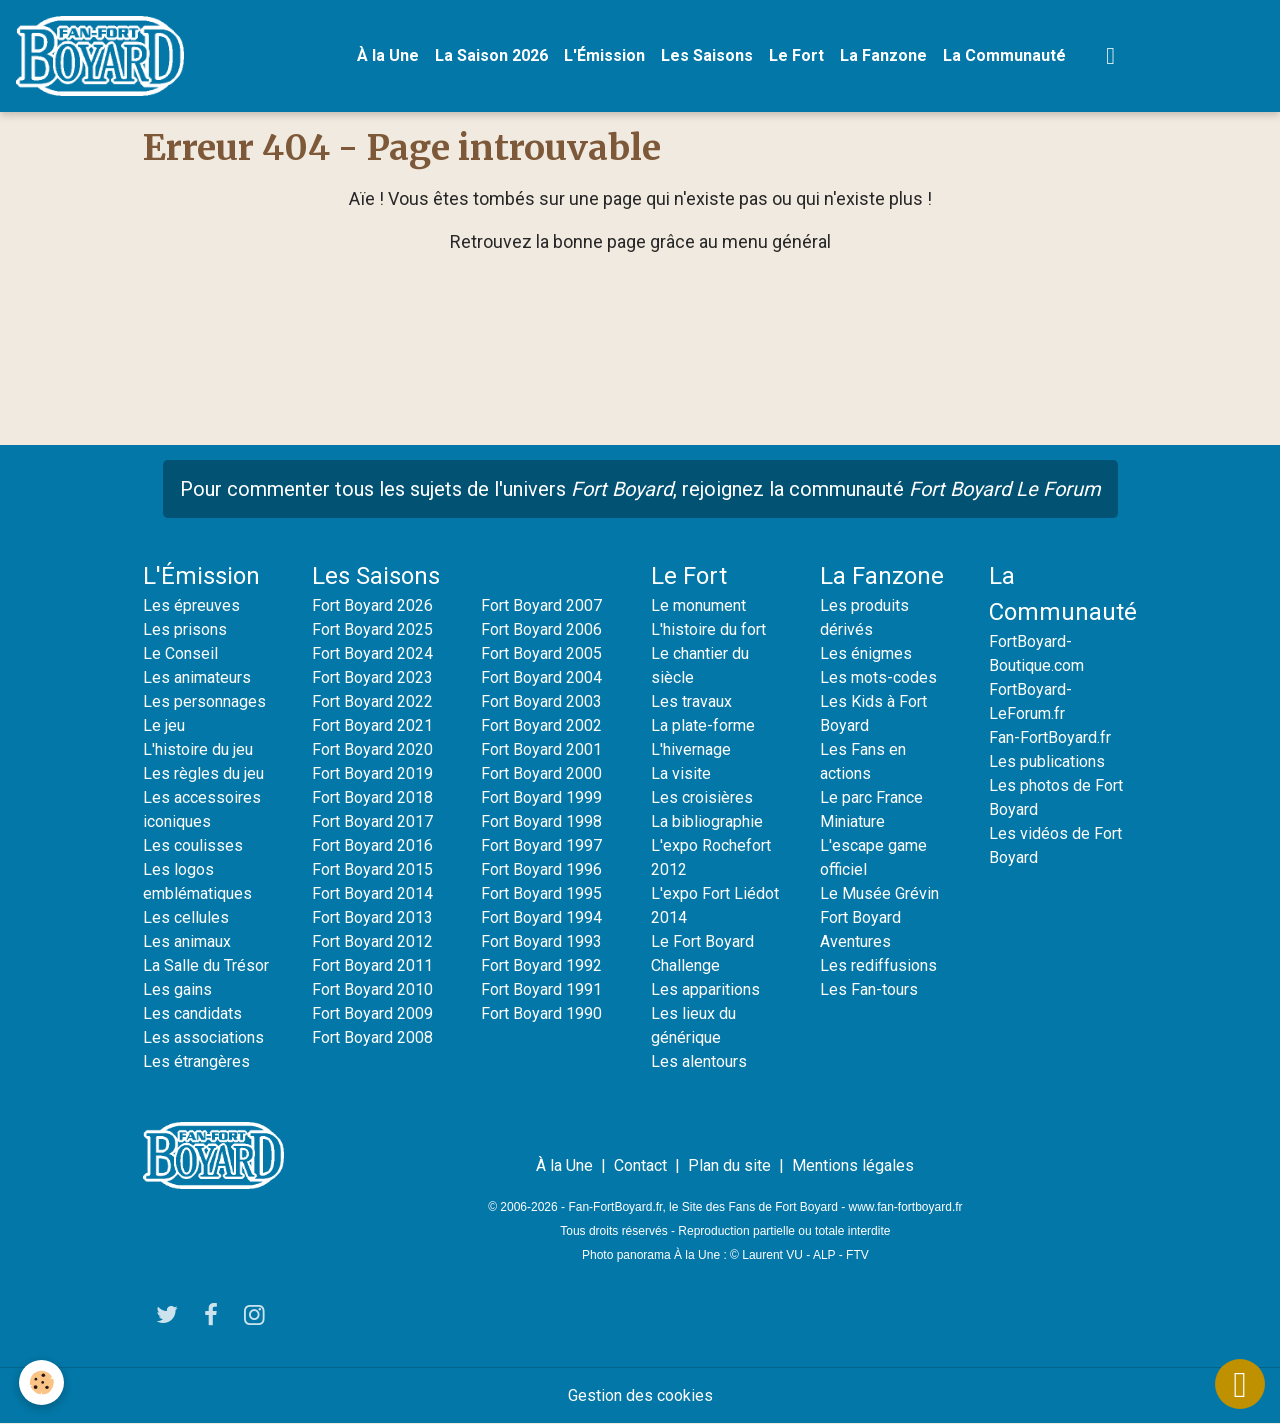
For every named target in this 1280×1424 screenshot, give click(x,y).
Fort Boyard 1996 (541, 869)
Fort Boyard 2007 (541, 605)
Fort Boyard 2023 (372, 677)
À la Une (388, 55)
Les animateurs (197, 677)
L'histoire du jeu (198, 749)
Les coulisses (193, 845)
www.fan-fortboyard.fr (906, 1207)
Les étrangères (196, 1061)
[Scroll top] (1240, 1384)
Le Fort (796, 55)
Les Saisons (707, 55)
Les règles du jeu (203, 773)
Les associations (203, 1037)
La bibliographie (707, 821)
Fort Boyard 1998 (541, 821)
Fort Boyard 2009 (372, 1013)
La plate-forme (703, 725)
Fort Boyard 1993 (541, 941)
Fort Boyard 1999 (541, 797)
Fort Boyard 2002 (541, 725)
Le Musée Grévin (879, 893)
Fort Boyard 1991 (541, 989)
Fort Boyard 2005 (541, 653)
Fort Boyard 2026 (372, 605)
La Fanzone (883, 55)
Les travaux (691, 701)
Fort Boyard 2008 (372, 1037)
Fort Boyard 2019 (372, 773)
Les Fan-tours (869, 989)
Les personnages (204, 701)
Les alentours (699, 1061)
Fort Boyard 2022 (372, 701)
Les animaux (187, 941)
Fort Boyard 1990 (541, 1013)
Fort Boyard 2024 (372, 653)
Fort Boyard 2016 (372, 845)
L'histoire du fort (708, 629)
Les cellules (186, 917)
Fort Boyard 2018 (372, 797)
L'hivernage (691, 749)
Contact (640, 1165)
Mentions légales (853, 1165)
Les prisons (185, 629)
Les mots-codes (878, 677)
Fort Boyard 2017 (372, 821)
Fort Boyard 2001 (541, 749)
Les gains (177, 989)
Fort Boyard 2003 (541, 701)
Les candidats (192, 1013)
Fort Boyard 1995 (541, 893)
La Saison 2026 (491, 55)
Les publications (1047, 761)
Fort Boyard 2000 (541, 773)
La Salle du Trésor (206, 965)
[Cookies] (42, 1382)
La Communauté (1004, 55)
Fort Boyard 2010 (372, 989)
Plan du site (729, 1165)
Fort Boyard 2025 (372, 629)
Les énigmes (866, 653)
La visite (681, 773)
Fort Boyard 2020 (372, 749)
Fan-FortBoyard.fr (1050, 737)
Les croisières (702, 797)
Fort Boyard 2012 (372, 941)
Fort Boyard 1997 (541, 845)
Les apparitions (705, 989)
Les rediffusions (878, 965)
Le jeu (164, 725)
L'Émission (604, 55)
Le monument (698, 605)
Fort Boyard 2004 (541, 677)
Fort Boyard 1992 (541, 965)
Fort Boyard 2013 (372, 917)
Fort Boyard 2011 (372, 965)
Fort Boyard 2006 (541, 629)
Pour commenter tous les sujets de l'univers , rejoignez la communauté (640, 489)
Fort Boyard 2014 (372, 893)
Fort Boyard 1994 (541, 917)
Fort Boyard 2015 (372, 869)
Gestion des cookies (640, 1395)
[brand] (104, 56)
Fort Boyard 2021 (372, 725)
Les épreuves (191, 605)
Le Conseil (180, 653)
